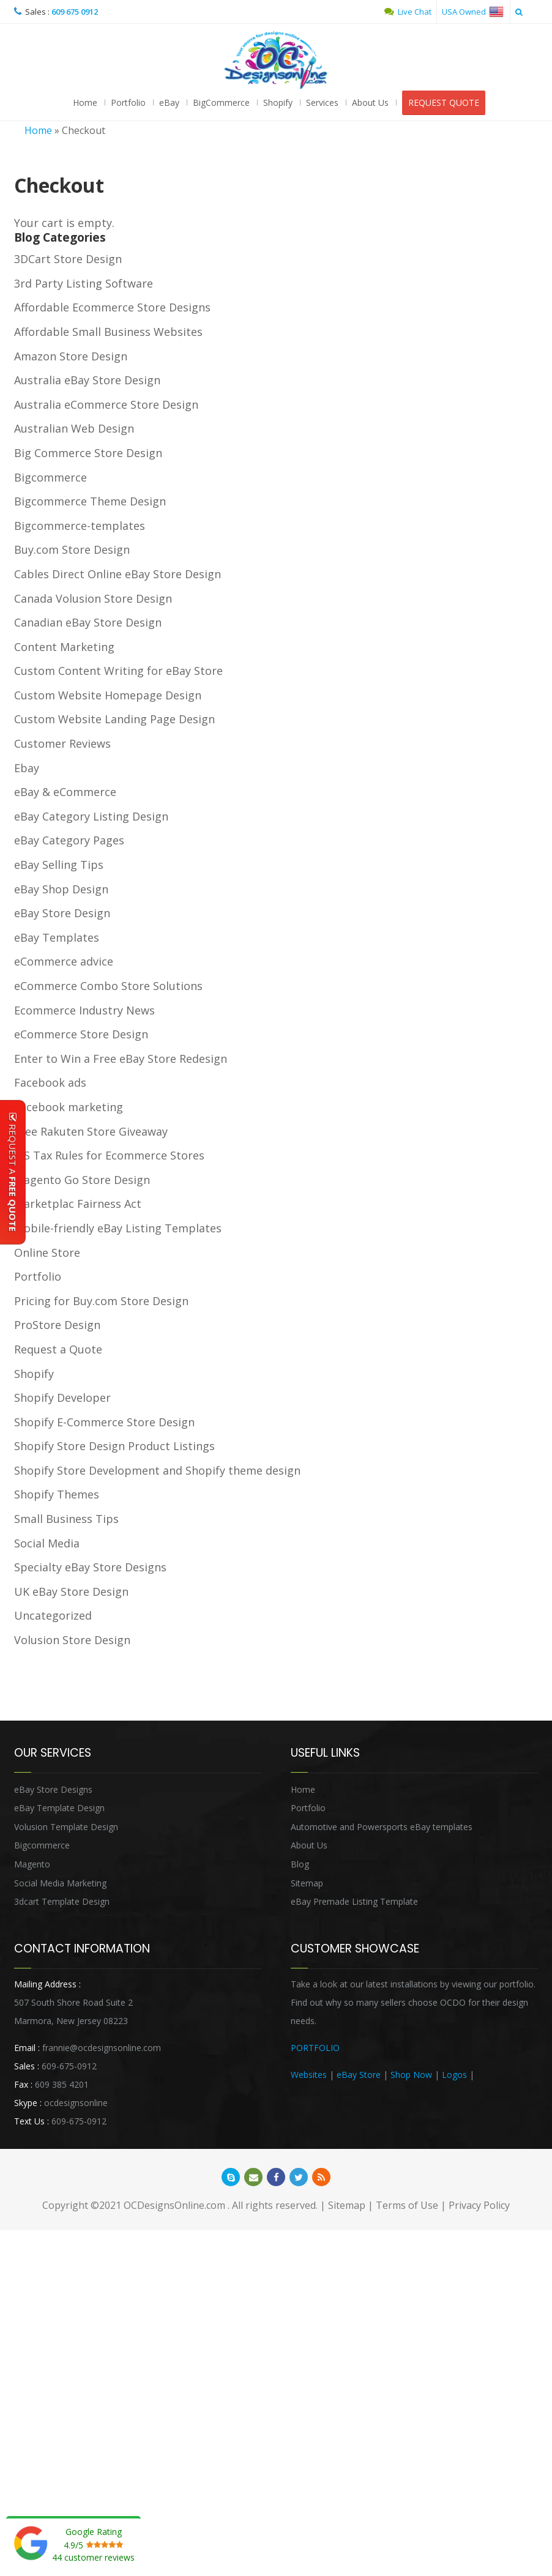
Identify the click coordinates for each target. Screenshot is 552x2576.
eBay (169, 103)
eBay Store (359, 2075)
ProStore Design (57, 1325)
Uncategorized (53, 1616)
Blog (300, 1865)
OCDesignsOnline (276, 61)
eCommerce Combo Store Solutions (108, 986)
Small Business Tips (66, 1519)
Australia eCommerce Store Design (106, 405)
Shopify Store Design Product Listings (114, 1446)
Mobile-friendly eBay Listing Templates (118, 1228)
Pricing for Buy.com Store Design (101, 1301)
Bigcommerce (50, 478)
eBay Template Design (59, 1808)
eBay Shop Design (61, 889)
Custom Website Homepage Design (107, 695)
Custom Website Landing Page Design (114, 719)
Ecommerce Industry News (84, 1010)
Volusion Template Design (66, 1827)
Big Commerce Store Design (88, 453)
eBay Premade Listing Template (354, 1902)
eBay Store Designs (53, 1790)
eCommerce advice (63, 962)
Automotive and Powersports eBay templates (381, 1827)
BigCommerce (221, 103)
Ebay (26, 768)
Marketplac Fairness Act (77, 1204)
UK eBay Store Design (71, 1592)
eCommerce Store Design (81, 1034)
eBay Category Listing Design (91, 817)
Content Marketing (64, 647)
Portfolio (128, 103)
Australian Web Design (74, 429)
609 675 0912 (74, 12)
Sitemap (307, 1883)
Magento (32, 1865)
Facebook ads (50, 1083)
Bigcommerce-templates (79, 526)
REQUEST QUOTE (443, 103)
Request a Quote (58, 1349)
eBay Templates (56, 938)
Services (322, 103)
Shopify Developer (62, 1398)
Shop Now (411, 2075)
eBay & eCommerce (65, 792)
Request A (13, 1171)
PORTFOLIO (315, 2048)
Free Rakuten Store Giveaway (91, 1132)
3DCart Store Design (68, 259)
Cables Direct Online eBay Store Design (117, 574)
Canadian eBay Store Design (88, 623)
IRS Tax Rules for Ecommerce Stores (109, 1155)
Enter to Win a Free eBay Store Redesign (120, 1059)
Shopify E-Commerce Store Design (104, 1422)
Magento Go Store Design (82, 1180)
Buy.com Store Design (72, 550)
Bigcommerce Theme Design (90, 501)
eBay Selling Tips (58, 865)
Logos (454, 2075)
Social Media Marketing (60, 1883)
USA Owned (473, 12)
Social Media (47, 1543)
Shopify (278, 103)
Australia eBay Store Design (87, 380)
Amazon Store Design (70, 356)
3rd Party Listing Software (83, 284)
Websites (309, 2075)
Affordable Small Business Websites (108, 332)
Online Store (47, 1253)
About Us (370, 103)
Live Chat (407, 12)
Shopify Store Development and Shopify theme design (157, 1471)
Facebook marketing (68, 1107)
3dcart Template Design (62, 1902)
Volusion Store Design (72, 1640)
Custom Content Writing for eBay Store (118, 671)
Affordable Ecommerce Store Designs (112, 307)
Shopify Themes (56, 1494)
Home (85, 103)
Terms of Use (407, 2206)
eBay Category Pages (69, 840)
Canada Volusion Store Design (93, 599)
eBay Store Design (62, 913)
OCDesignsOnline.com (174, 2206)
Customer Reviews (62, 744)
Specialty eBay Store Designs (90, 1567)
